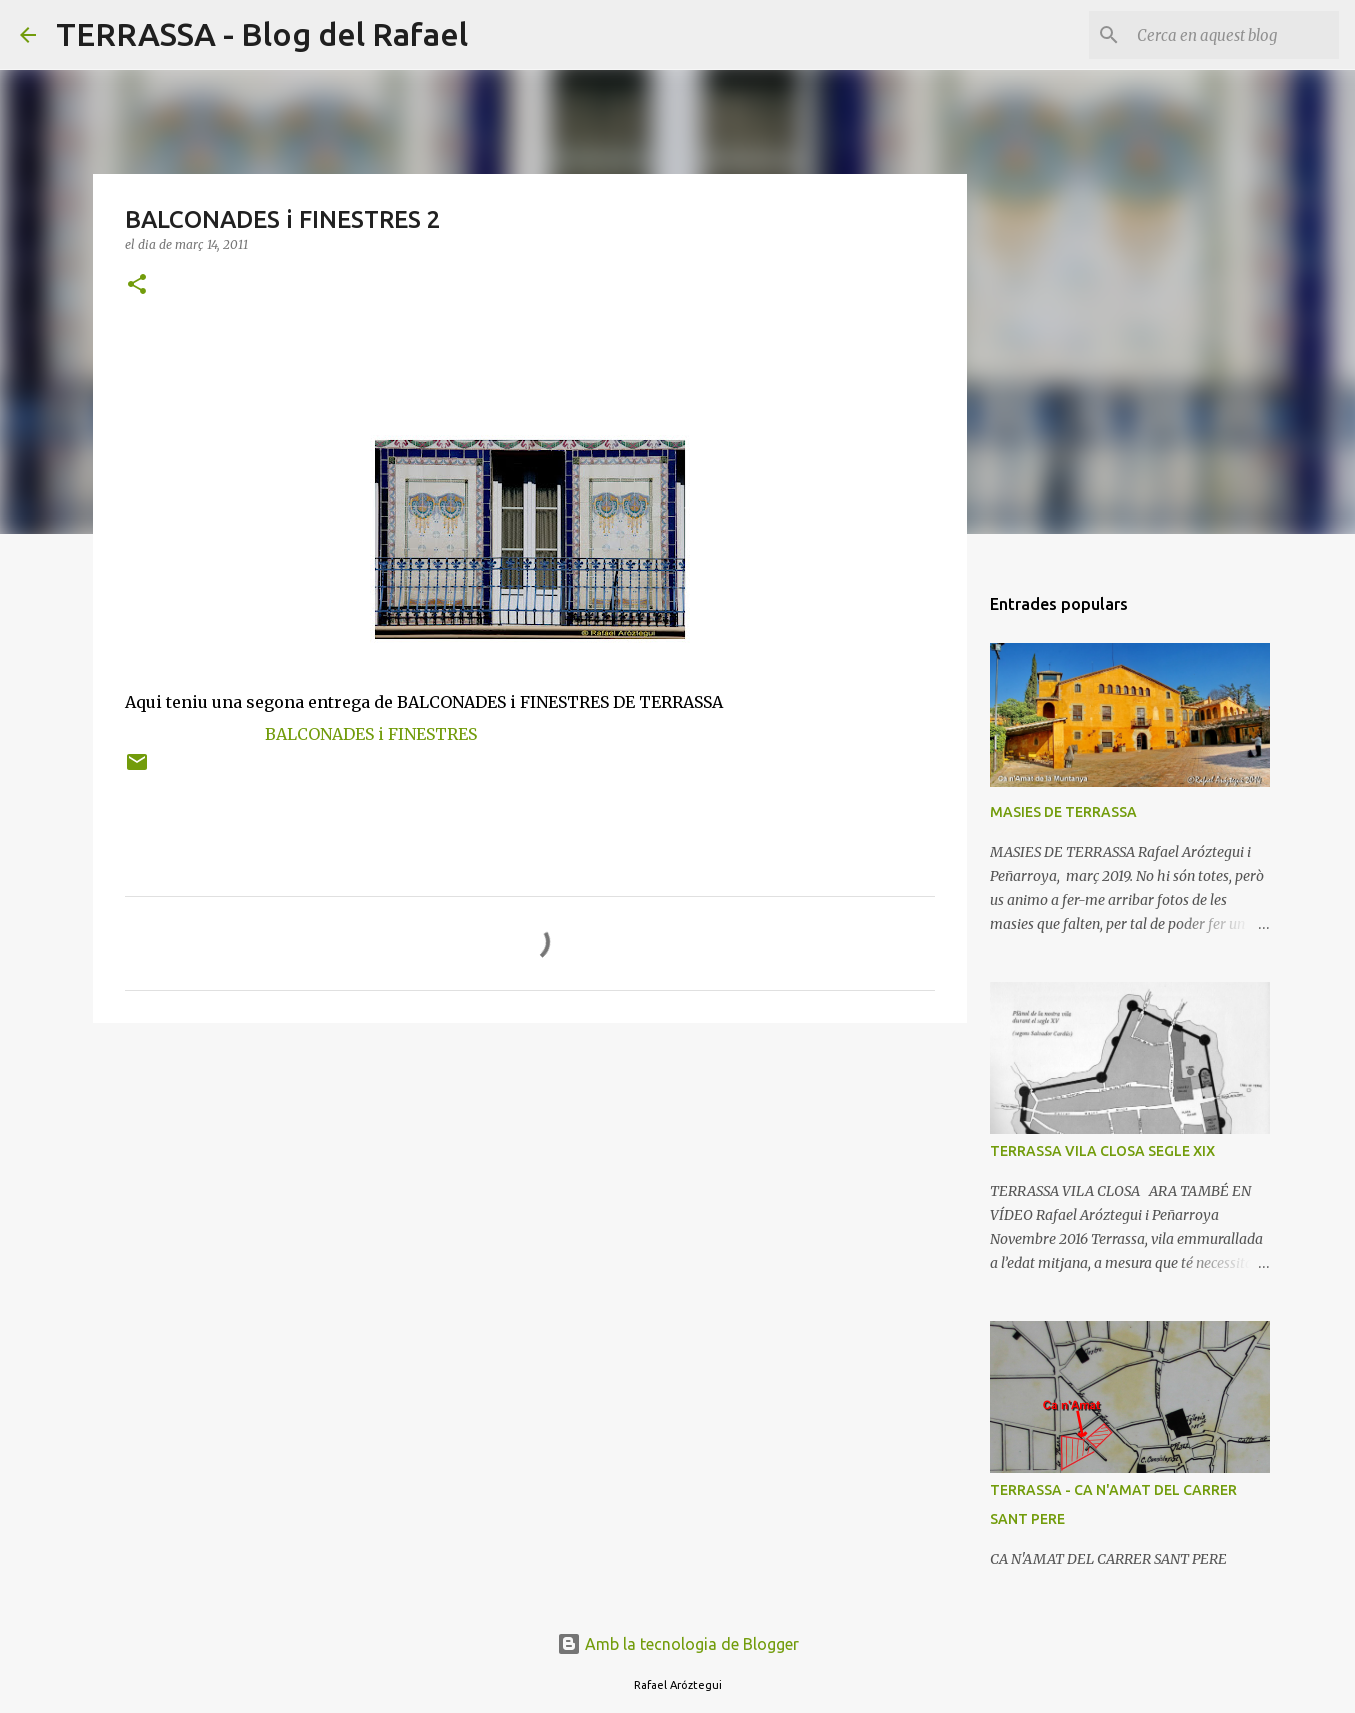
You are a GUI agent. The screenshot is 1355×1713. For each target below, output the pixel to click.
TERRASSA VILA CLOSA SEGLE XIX (1102, 1151)
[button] (137, 285)
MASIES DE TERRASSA (1063, 812)
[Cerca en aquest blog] (1234, 35)
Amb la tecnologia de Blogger (678, 1644)
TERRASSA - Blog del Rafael (262, 34)
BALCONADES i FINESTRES (371, 734)
